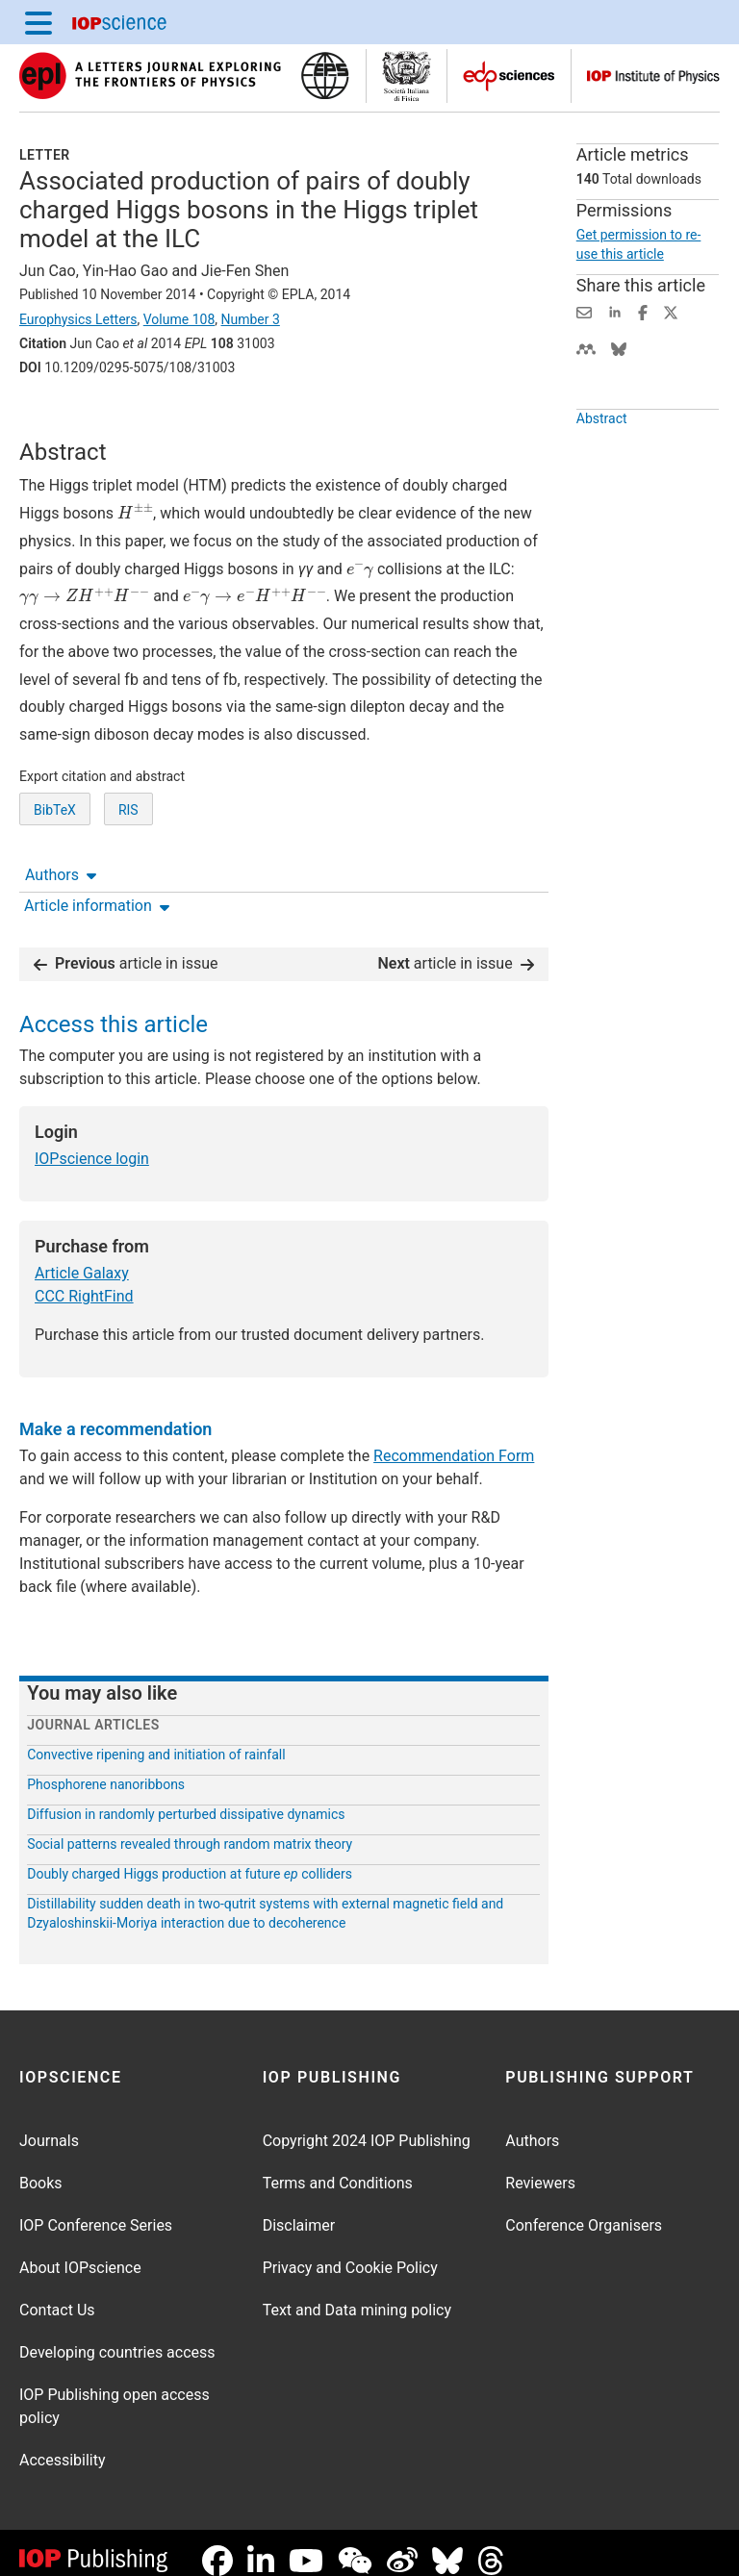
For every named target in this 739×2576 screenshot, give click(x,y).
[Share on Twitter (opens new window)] (670, 311)
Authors (60, 421)
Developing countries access (117, 2337)
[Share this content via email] (584, 311)
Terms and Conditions (338, 2168)
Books (41, 2168)
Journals (49, 2125)
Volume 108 (179, 319)
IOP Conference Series (95, 2210)
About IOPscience (80, 2252)
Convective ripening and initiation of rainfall (156, 1739)
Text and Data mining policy (357, 2295)
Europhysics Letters (78, 319)
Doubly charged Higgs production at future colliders (189, 1858)
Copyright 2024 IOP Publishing (367, 2125)
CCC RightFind (84, 1281)
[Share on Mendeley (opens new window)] (586, 348)
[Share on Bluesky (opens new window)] (618, 348)
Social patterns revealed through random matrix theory (189, 1828)
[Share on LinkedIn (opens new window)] (615, 311)
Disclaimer (299, 2210)
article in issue (126, 948)
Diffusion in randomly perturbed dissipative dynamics (185, 1798)
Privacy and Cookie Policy (350, 2252)
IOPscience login (92, 1143)
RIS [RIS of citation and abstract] (128, 881)
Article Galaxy (82, 1258)
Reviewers (540, 2168)
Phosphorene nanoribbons (106, 1769)
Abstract (601, 462)
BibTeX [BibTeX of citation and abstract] (55, 881)
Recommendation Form (453, 1440)
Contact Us (57, 2295)
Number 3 (249, 319)
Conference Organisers (583, 2210)
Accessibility (62, 2445)
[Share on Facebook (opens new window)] (643, 311)
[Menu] (38, 22)
